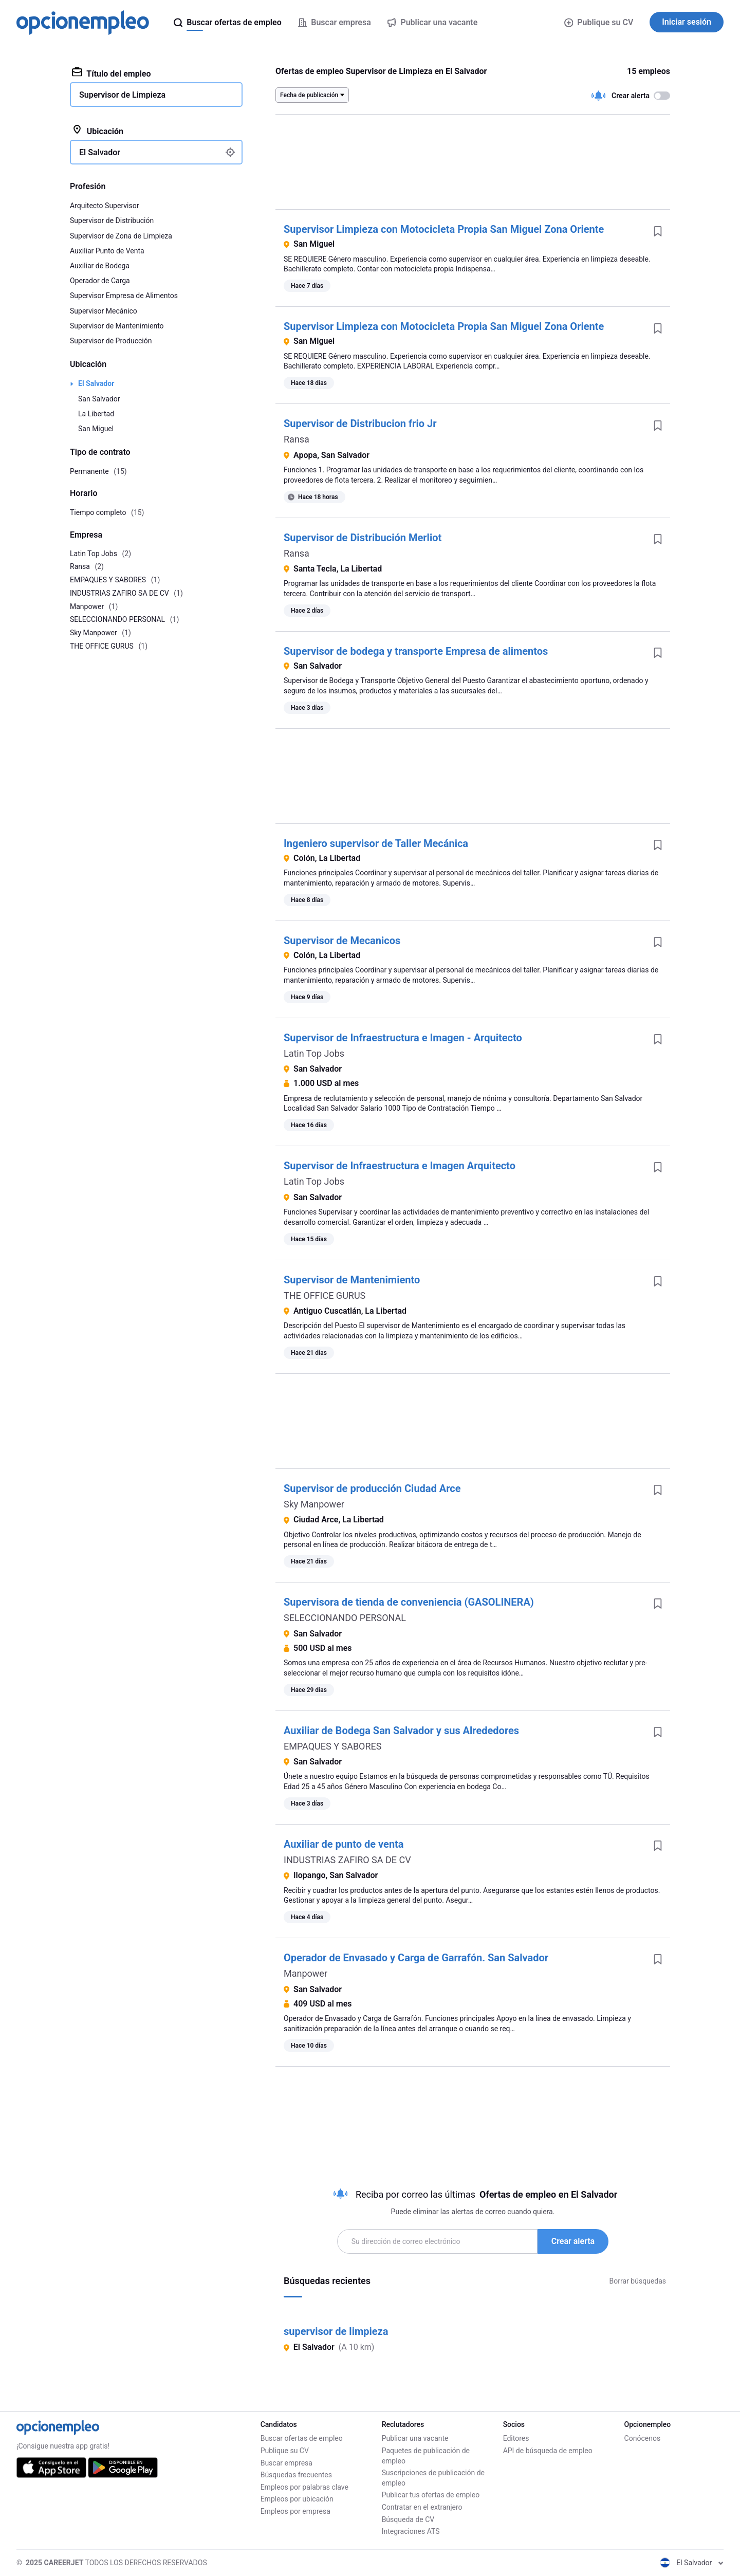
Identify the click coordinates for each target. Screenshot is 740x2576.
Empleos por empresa (295, 2511)
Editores (516, 2438)
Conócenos (642, 2438)
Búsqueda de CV (408, 2519)
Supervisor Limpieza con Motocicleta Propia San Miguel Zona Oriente (444, 229)
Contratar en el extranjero (422, 2507)
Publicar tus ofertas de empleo (431, 2495)
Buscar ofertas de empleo (302, 2438)
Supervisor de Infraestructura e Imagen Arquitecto (399, 1166)
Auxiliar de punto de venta (344, 1844)
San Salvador (99, 399)
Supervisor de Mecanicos (342, 940)
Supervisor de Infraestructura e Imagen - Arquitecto (403, 1038)
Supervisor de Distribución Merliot (362, 537)
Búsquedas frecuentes (296, 2475)
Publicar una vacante (415, 2438)
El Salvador (96, 383)
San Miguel (96, 429)
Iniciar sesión (686, 22)
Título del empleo (111, 73)
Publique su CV (599, 22)
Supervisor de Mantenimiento (352, 1280)
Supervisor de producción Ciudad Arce (372, 1488)
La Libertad (96, 414)
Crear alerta (573, 2241)
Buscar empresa (286, 2463)
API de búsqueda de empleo (548, 2450)
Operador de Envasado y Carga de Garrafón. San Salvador (416, 1958)
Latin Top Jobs (314, 1053)
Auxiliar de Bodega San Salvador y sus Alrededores (401, 1730)
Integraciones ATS (411, 2531)
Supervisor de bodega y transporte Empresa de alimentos (416, 651)
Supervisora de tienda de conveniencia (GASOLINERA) (409, 1602)
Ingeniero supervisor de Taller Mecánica (376, 843)
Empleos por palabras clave (304, 2487)
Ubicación (97, 130)
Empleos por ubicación (297, 2499)
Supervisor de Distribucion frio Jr (360, 423)
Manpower (305, 1973)
